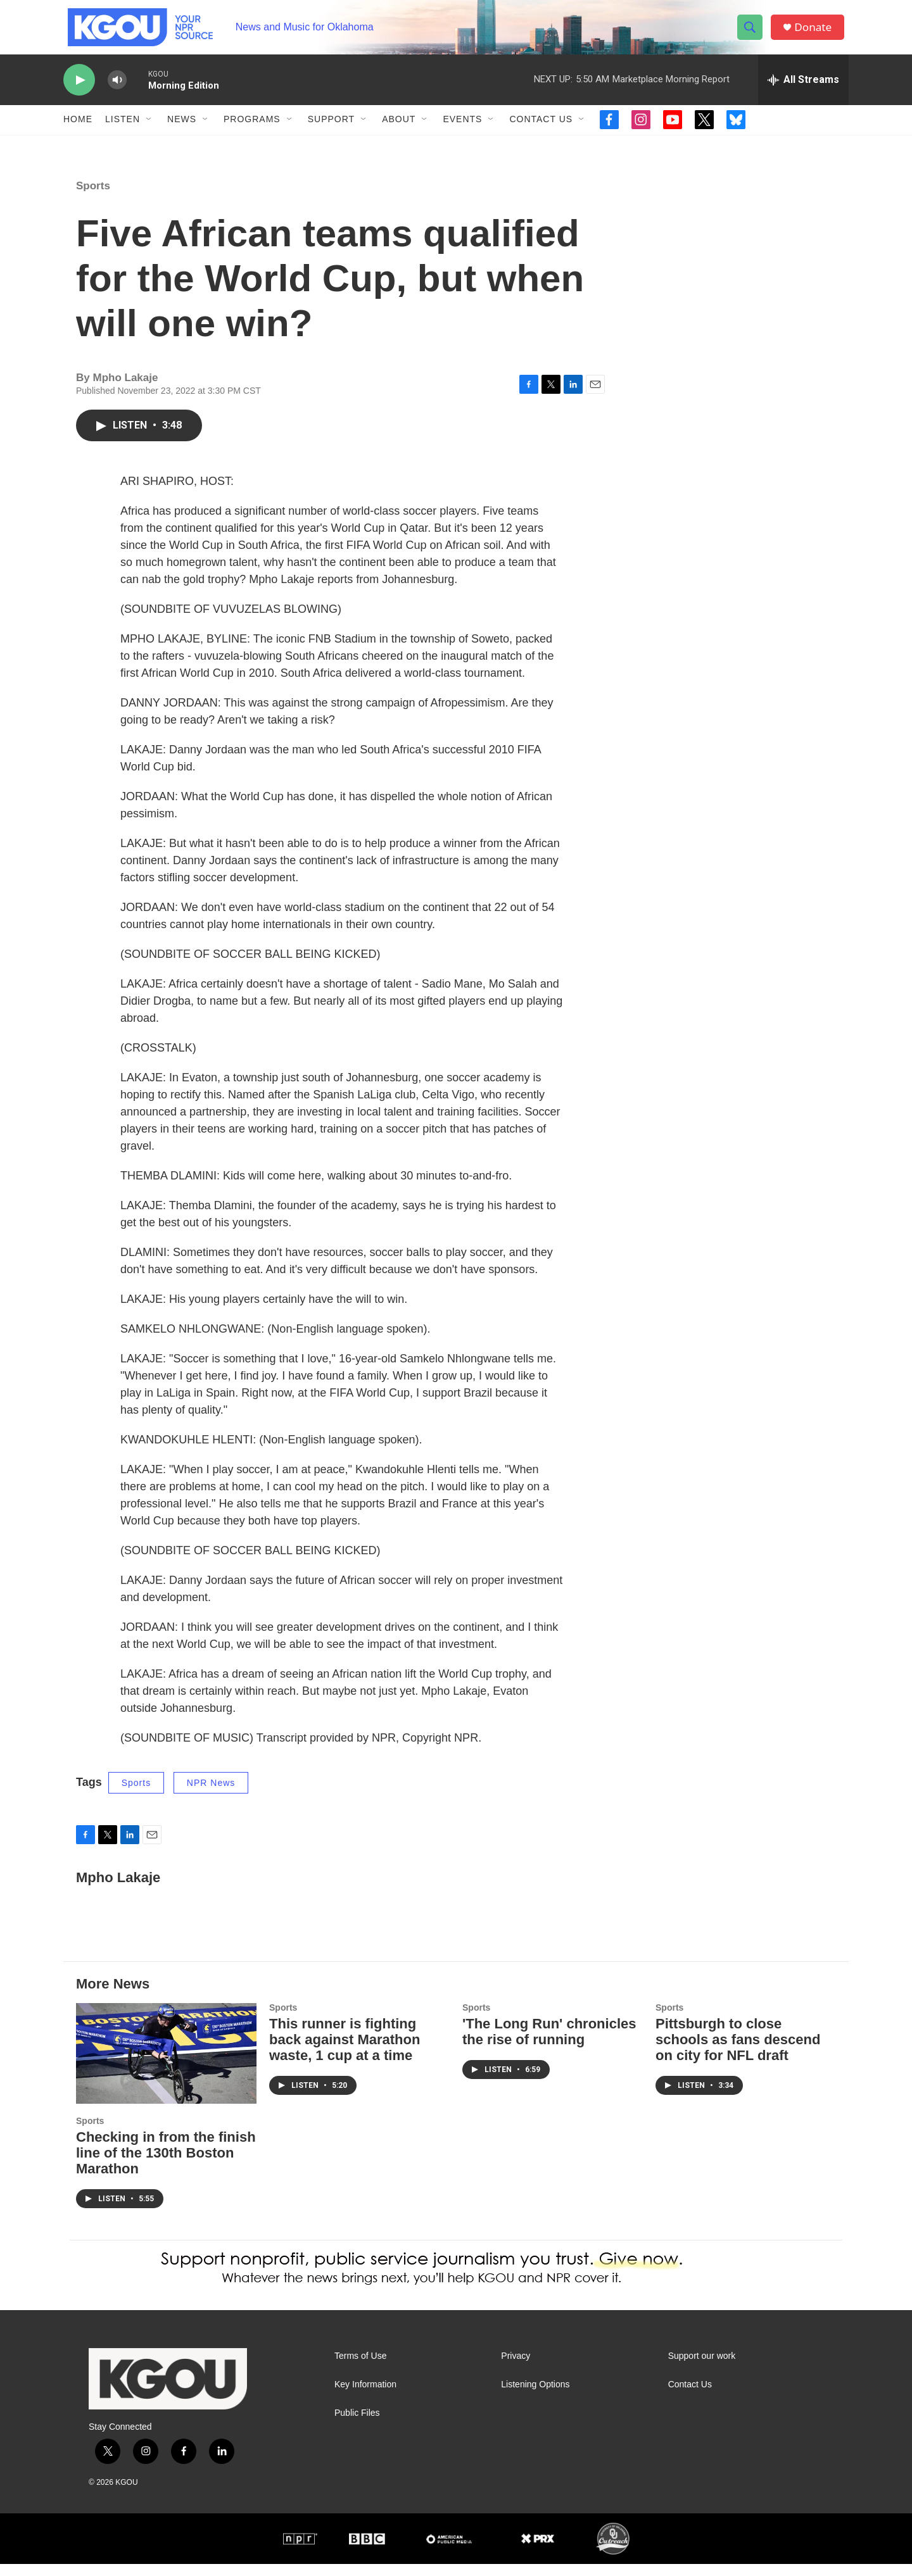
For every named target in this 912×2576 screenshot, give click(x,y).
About (398, 132)
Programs (252, 132)
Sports (93, 198)
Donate (816, 33)
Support (331, 132)
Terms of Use (360, 2368)
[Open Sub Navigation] (149, 132)
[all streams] (803, 91)
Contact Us (541, 132)
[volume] (117, 92)
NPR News (211, 1795)
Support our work (702, 2368)
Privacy (515, 2368)
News (181, 132)
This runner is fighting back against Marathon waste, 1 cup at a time (344, 2052)
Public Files (357, 2425)
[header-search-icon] (752, 33)
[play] (79, 92)
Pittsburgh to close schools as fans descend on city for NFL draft (738, 2052)
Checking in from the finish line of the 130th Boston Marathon (166, 2165)
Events (462, 132)
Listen (122, 132)
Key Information (365, 2396)
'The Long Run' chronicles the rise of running (549, 2044)
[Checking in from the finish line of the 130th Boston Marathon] (166, 2066)
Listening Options (535, 2396)
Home (77, 132)
